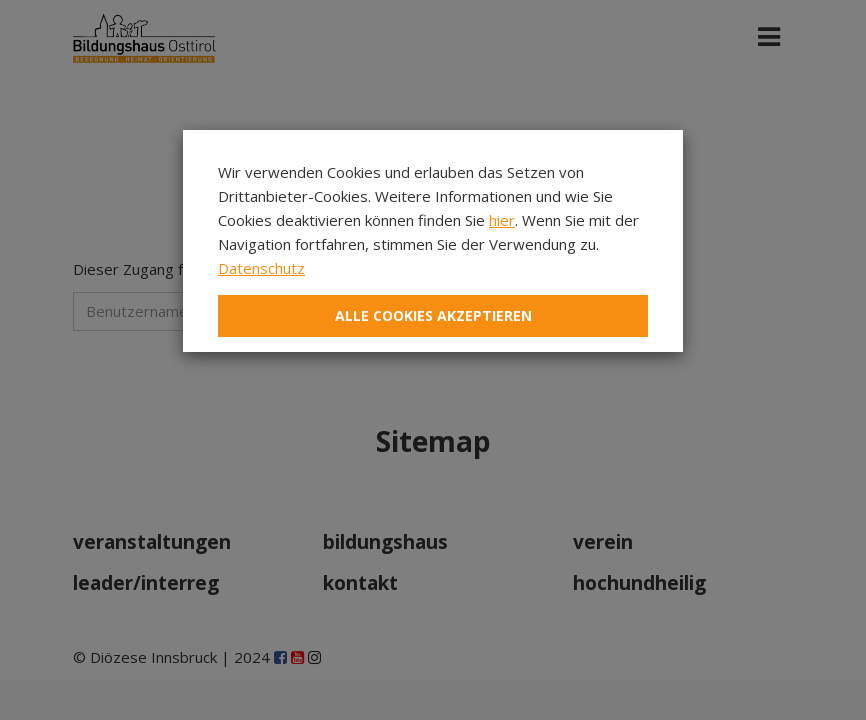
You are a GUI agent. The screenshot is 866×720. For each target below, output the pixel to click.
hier (502, 220)
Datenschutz (261, 268)
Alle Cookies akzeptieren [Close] (433, 315)
